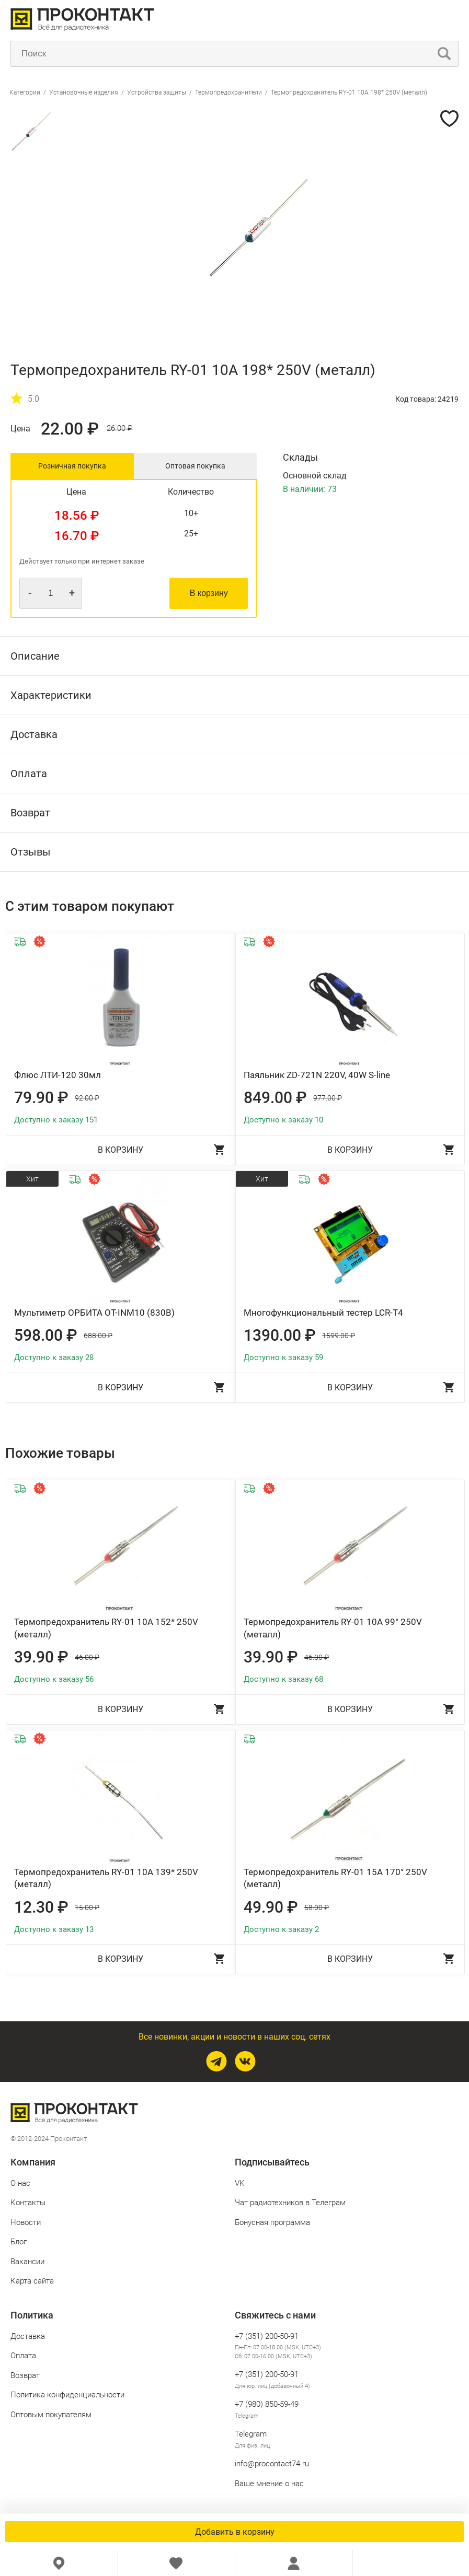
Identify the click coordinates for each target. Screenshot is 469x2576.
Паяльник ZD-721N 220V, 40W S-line (317, 1075)
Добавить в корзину (234, 2532)
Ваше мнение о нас (269, 2483)
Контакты (27, 2202)
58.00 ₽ (316, 1907)
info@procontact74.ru (272, 2463)
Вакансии (27, 2261)
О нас (20, 2183)
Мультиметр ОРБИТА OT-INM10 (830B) (94, 1312)
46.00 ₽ (87, 1657)
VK (239, 2183)
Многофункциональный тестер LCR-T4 (323, 1312)
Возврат (25, 2375)
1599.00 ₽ (338, 1335)
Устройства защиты (156, 92)
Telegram (247, 2416)
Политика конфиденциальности (67, 2394)
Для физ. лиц (252, 2445)
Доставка (27, 2336)
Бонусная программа (272, 2222)
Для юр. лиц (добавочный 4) (272, 2386)
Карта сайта (32, 2281)
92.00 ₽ (87, 1098)
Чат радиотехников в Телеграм (290, 2202)
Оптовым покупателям (50, 2414)
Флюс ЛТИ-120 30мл (57, 1075)
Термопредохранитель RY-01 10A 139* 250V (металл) (106, 1878)
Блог (18, 2241)
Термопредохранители (228, 92)
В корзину (209, 593)
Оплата (23, 2355)
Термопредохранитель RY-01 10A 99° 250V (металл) (333, 1628)
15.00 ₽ (87, 1907)
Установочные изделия (83, 92)
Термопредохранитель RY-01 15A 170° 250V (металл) (335, 1878)
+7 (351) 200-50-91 (267, 2336)
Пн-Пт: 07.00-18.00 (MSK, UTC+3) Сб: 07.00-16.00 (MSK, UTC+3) (278, 2352)
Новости (25, 2222)
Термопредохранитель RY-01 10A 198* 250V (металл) (349, 92)
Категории (24, 92)
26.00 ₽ (120, 428)
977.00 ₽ (327, 1098)
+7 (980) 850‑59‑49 (267, 2404)
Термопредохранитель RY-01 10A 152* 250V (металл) (106, 1628)
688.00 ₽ (98, 1335)
